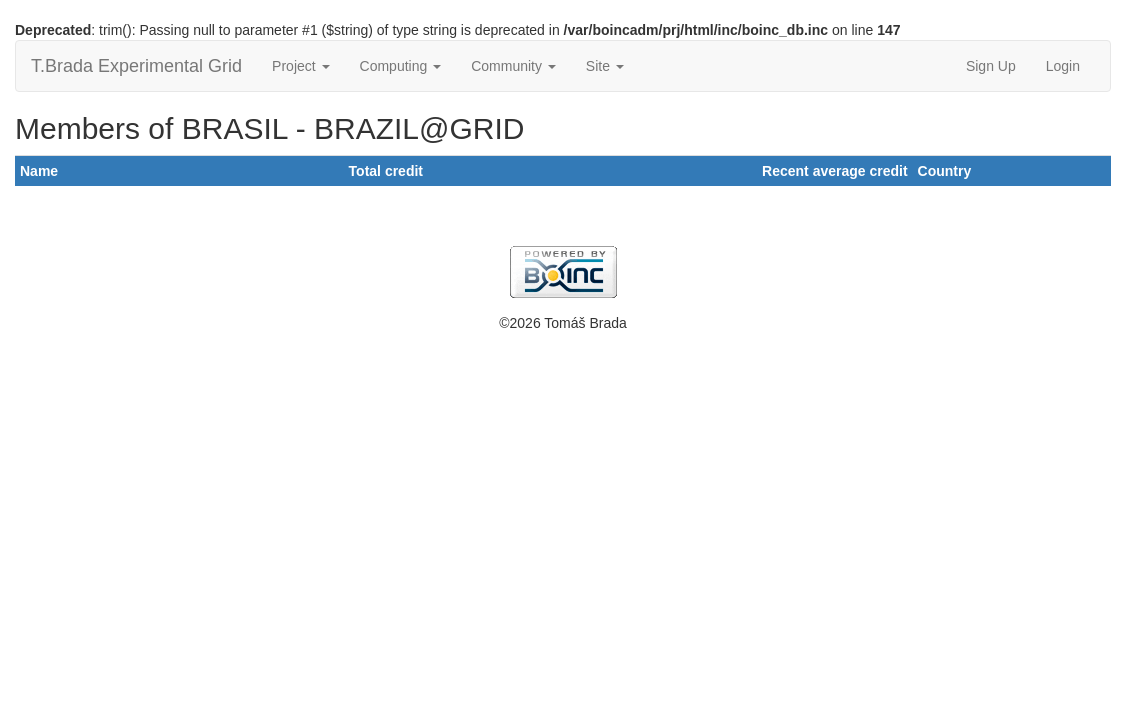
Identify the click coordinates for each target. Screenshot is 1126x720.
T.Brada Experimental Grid (136, 66)
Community (513, 66)
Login (1063, 66)
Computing (401, 66)
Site (605, 66)
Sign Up (991, 66)
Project (300, 66)
